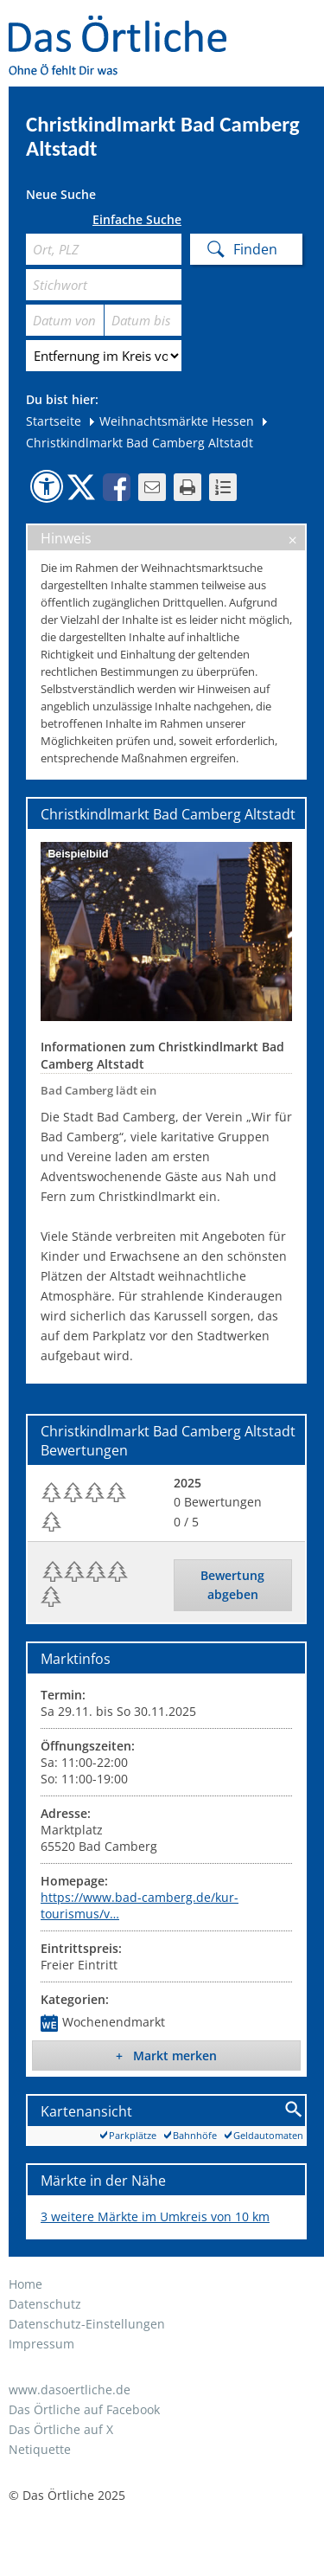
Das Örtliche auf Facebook (84, 2409)
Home (25, 2284)
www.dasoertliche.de (69, 2389)
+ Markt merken (166, 2055)
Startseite (53, 421)
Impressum (41, 2343)
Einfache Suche (136, 220)
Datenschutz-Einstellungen (87, 2324)
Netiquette (40, 2449)
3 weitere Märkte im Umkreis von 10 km (155, 2216)
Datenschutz (45, 2304)
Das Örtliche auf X (61, 2429)
